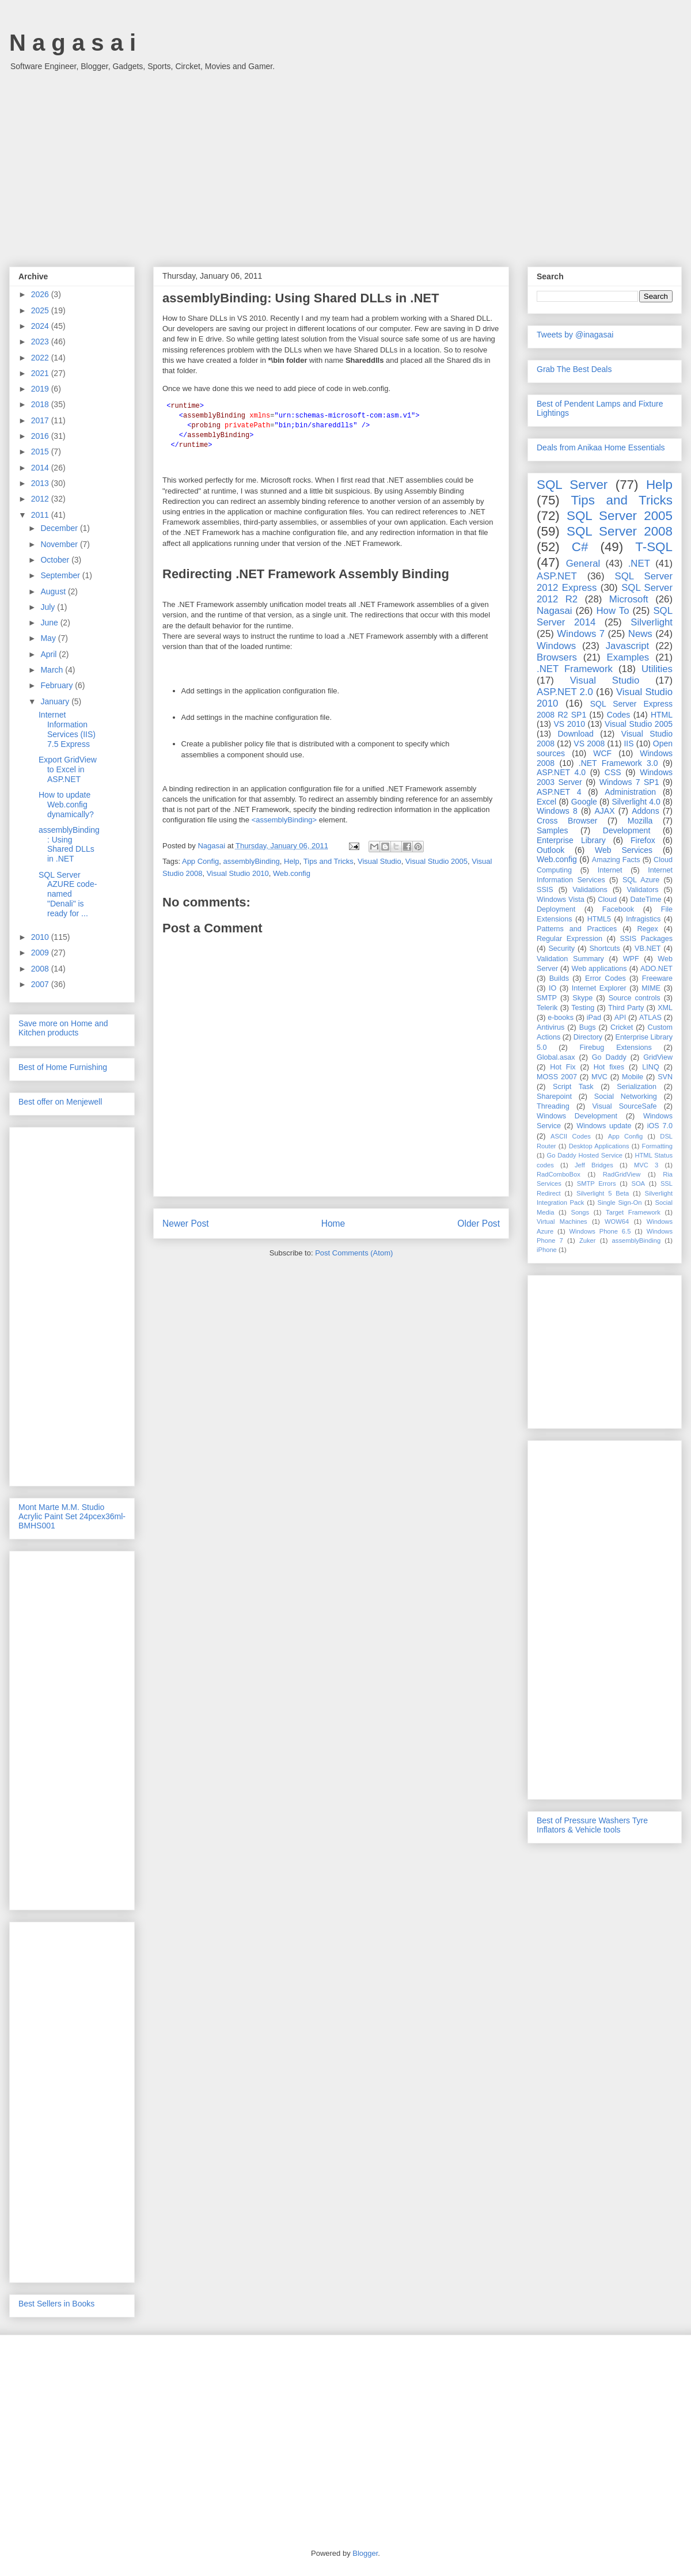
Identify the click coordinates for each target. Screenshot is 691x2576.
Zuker (587, 1240)
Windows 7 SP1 (629, 782)
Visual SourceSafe (624, 1106)
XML (665, 1008)
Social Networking (625, 1096)
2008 (41, 968)
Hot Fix (562, 1067)
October (55, 559)
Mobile (632, 1077)
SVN (665, 1077)
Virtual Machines (562, 1221)
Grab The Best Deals (574, 369)
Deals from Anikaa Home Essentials (601, 447)
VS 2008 (589, 743)
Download (576, 733)
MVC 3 (646, 1165)
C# (580, 547)
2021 (41, 373)
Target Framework (633, 1212)
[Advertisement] (345, 163)
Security (561, 948)
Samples (552, 830)
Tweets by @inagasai (575, 334)
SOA (638, 1183)
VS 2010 (569, 724)
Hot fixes (609, 1067)
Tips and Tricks (328, 861)
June (50, 622)
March (52, 669)
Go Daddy (609, 1057)
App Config (200, 861)
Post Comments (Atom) (354, 1253)
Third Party (626, 1008)
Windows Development (577, 1116)
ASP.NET (557, 576)
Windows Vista (560, 900)
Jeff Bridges (594, 1165)
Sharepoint (554, 1096)
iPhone (547, 1249)
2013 (41, 483)
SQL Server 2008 (620, 531)
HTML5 (599, 919)
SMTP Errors (596, 1183)
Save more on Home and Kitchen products (63, 1028)
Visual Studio (379, 861)
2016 (41, 436)
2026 (41, 294)
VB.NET (648, 948)
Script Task (573, 1087)
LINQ (650, 1067)
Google (584, 801)
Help (291, 861)
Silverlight (652, 622)
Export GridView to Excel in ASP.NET (68, 769)
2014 (41, 467)
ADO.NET (656, 969)
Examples (628, 657)
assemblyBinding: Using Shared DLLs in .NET (69, 844)
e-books (561, 1018)
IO (552, 988)
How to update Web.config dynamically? (66, 804)
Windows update (603, 1126)
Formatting (657, 1146)
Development (627, 830)
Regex (647, 929)
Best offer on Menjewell (60, 1101)
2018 (41, 404)
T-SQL (654, 547)
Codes (618, 714)
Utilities (657, 668)
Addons (645, 810)
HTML (662, 714)
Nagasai (554, 610)
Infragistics (643, 919)
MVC (599, 1077)
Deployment (556, 909)
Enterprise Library (571, 840)
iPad (594, 1018)
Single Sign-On (620, 1202)
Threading (553, 1106)
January (55, 701)
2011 (41, 514)
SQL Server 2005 (620, 516)
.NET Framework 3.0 (618, 763)
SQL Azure (640, 880)
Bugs (587, 1027)
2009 (41, 952)
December (59, 528)
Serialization (636, 1087)
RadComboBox (558, 1174)
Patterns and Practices (577, 929)
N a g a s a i (72, 42)
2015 (41, 451)
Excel (546, 801)
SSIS (545, 890)
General (583, 563)
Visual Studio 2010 (238, 873)
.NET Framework (575, 668)
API (620, 1018)
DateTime (646, 900)
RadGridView (622, 1174)
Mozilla (640, 820)
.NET (639, 563)
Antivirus (550, 1027)
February (57, 685)
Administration (630, 791)
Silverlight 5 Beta (602, 1193)
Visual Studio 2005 (436, 861)
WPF (631, 959)
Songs (580, 1212)
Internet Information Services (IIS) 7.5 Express (67, 729)
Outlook (550, 850)
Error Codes (605, 978)
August (53, 591)
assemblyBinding (251, 861)
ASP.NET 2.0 (565, 691)
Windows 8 (557, 810)
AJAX (605, 810)
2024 (41, 326)
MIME (650, 988)
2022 (41, 357)
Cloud (607, 900)
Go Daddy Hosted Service (585, 1155)
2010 (41, 937)
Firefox (643, 840)
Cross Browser (567, 820)
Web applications (599, 969)
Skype (582, 998)
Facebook (618, 909)
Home (333, 1223)
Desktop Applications (599, 1146)
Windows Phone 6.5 (600, 1231)
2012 (41, 498)
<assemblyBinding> (284, 819)
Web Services (623, 850)
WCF (602, 753)
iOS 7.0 (660, 1126)
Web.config (291, 873)
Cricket (621, 1027)
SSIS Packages (646, 939)
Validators (642, 890)
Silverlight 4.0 (636, 801)
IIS (628, 743)
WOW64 (617, 1221)
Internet (610, 870)
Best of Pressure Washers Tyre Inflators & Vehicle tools (592, 1825)
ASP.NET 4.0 (561, 772)
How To (612, 610)
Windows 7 (581, 633)
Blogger (365, 2553)
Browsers (557, 657)
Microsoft (628, 599)
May (49, 638)
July (48, 607)
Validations (590, 890)
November (59, 544)
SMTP (547, 998)
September (61, 575)
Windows (556, 645)
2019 (41, 388)
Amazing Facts (616, 860)
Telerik (547, 1008)
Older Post (478, 1223)
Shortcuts (604, 948)
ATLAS (650, 1018)
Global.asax (556, 1057)
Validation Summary (570, 959)
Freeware (657, 978)
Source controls (634, 998)
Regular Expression (569, 939)
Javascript (628, 645)
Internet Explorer (599, 988)
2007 (41, 984)
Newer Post (185, 1223)
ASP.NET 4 (559, 791)
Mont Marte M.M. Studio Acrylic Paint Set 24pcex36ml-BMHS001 (72, 1516)
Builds (559, 978)
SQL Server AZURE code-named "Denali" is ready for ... (68, 894)
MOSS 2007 (557, 1077)
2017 (41, 420)
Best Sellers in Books (56, 2303)
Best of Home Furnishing (62, 1067)
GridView (658, 1057)
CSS (613, 772)
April (49, 654)
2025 (41, 310)
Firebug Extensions (616, 1048)
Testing (582, 1008)
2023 (41, 341)
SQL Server (572, 484)
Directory (588, 1037)
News (640, 633)
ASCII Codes (570, 1136)
